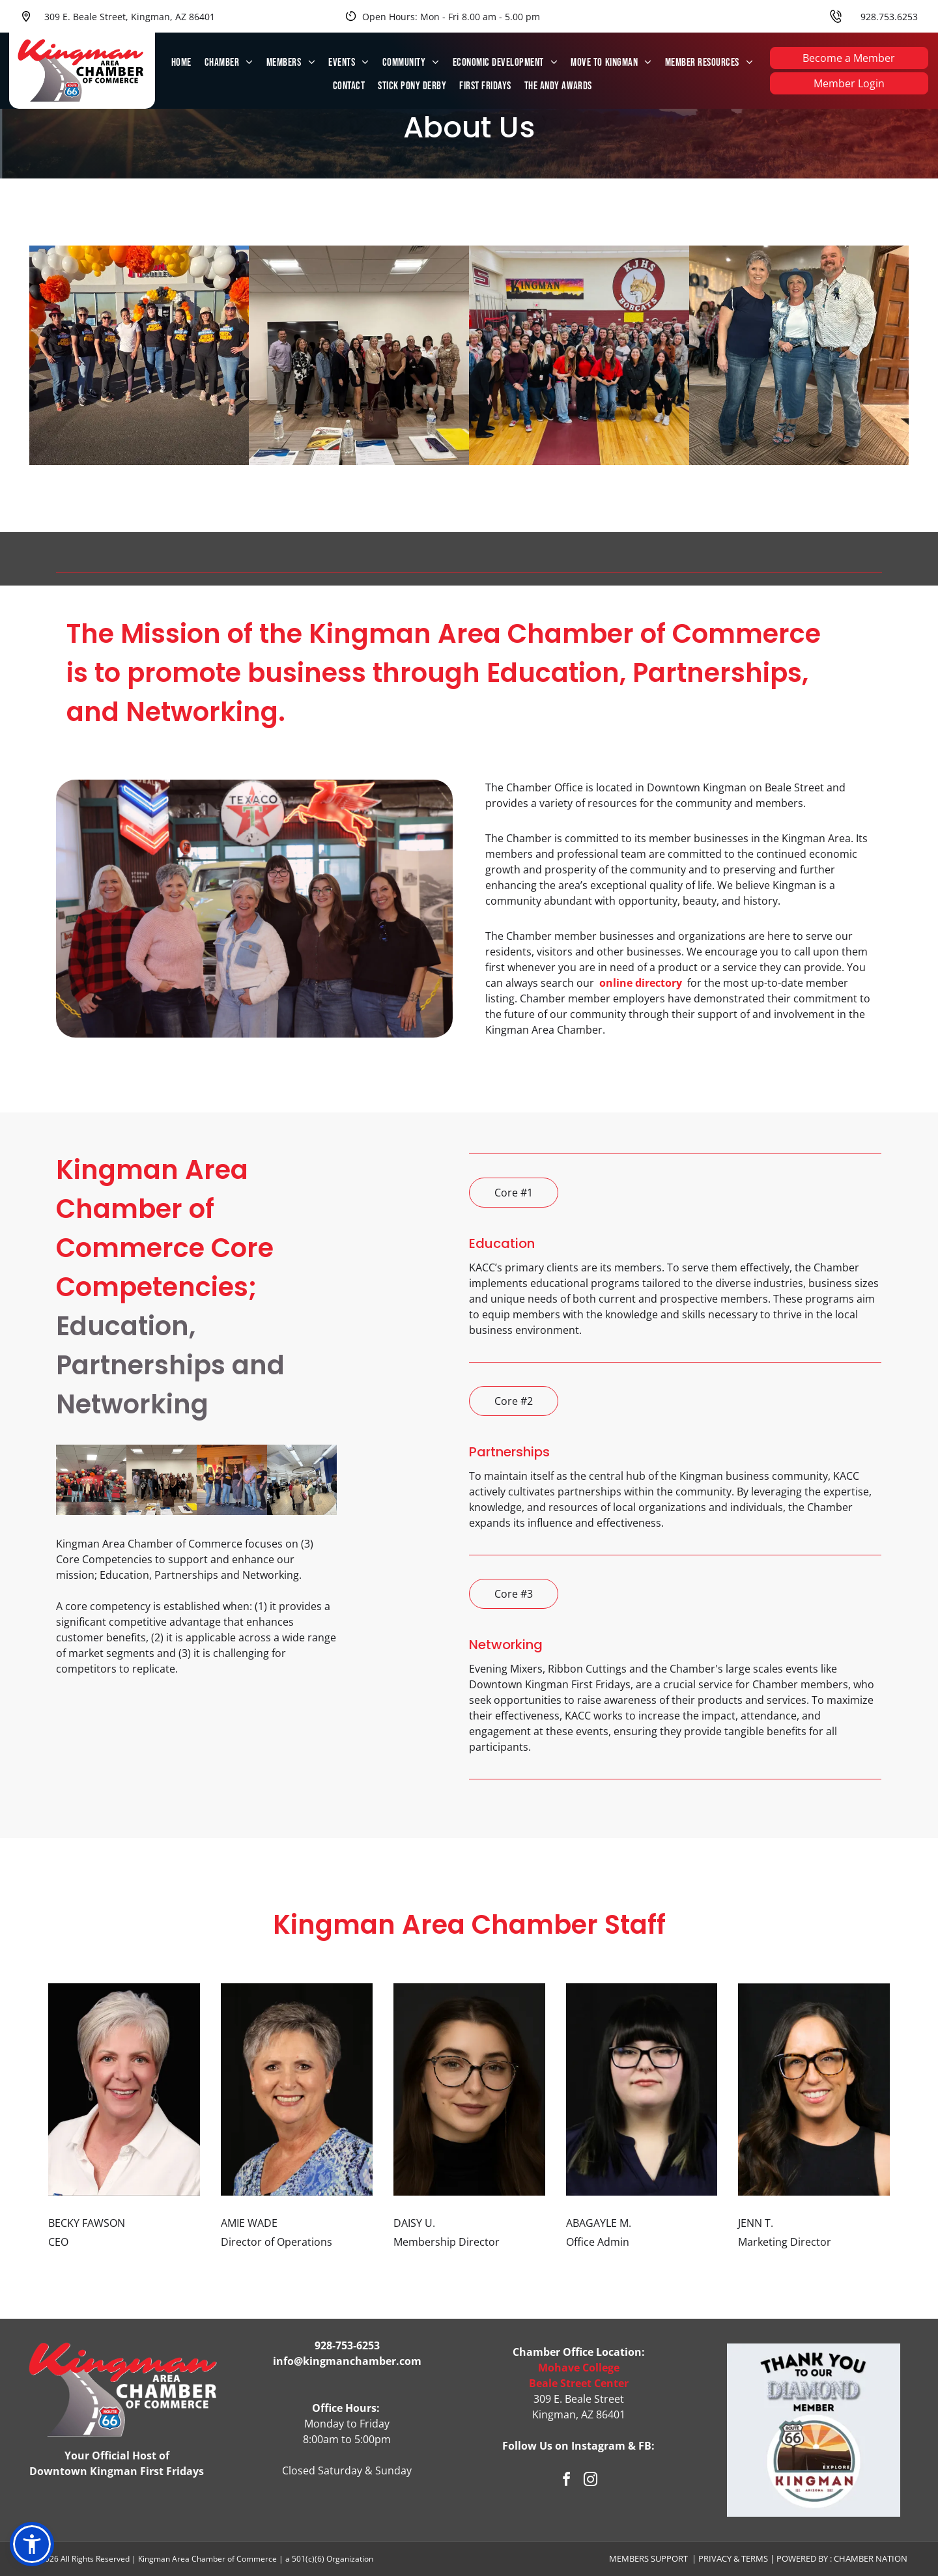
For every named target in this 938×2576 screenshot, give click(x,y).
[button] (32, 2544)
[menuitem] (181, 62)
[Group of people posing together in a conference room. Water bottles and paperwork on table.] (161, 1480)
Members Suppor (646, 2558)
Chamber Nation (870, 2558)
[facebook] (566, 2481)
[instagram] (590, 2481)
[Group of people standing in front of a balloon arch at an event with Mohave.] (91, 1480)
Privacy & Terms (733, 2558)
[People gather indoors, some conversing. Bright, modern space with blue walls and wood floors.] (302, 1480)
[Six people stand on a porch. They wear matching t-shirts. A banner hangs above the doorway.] (232, 1480)
